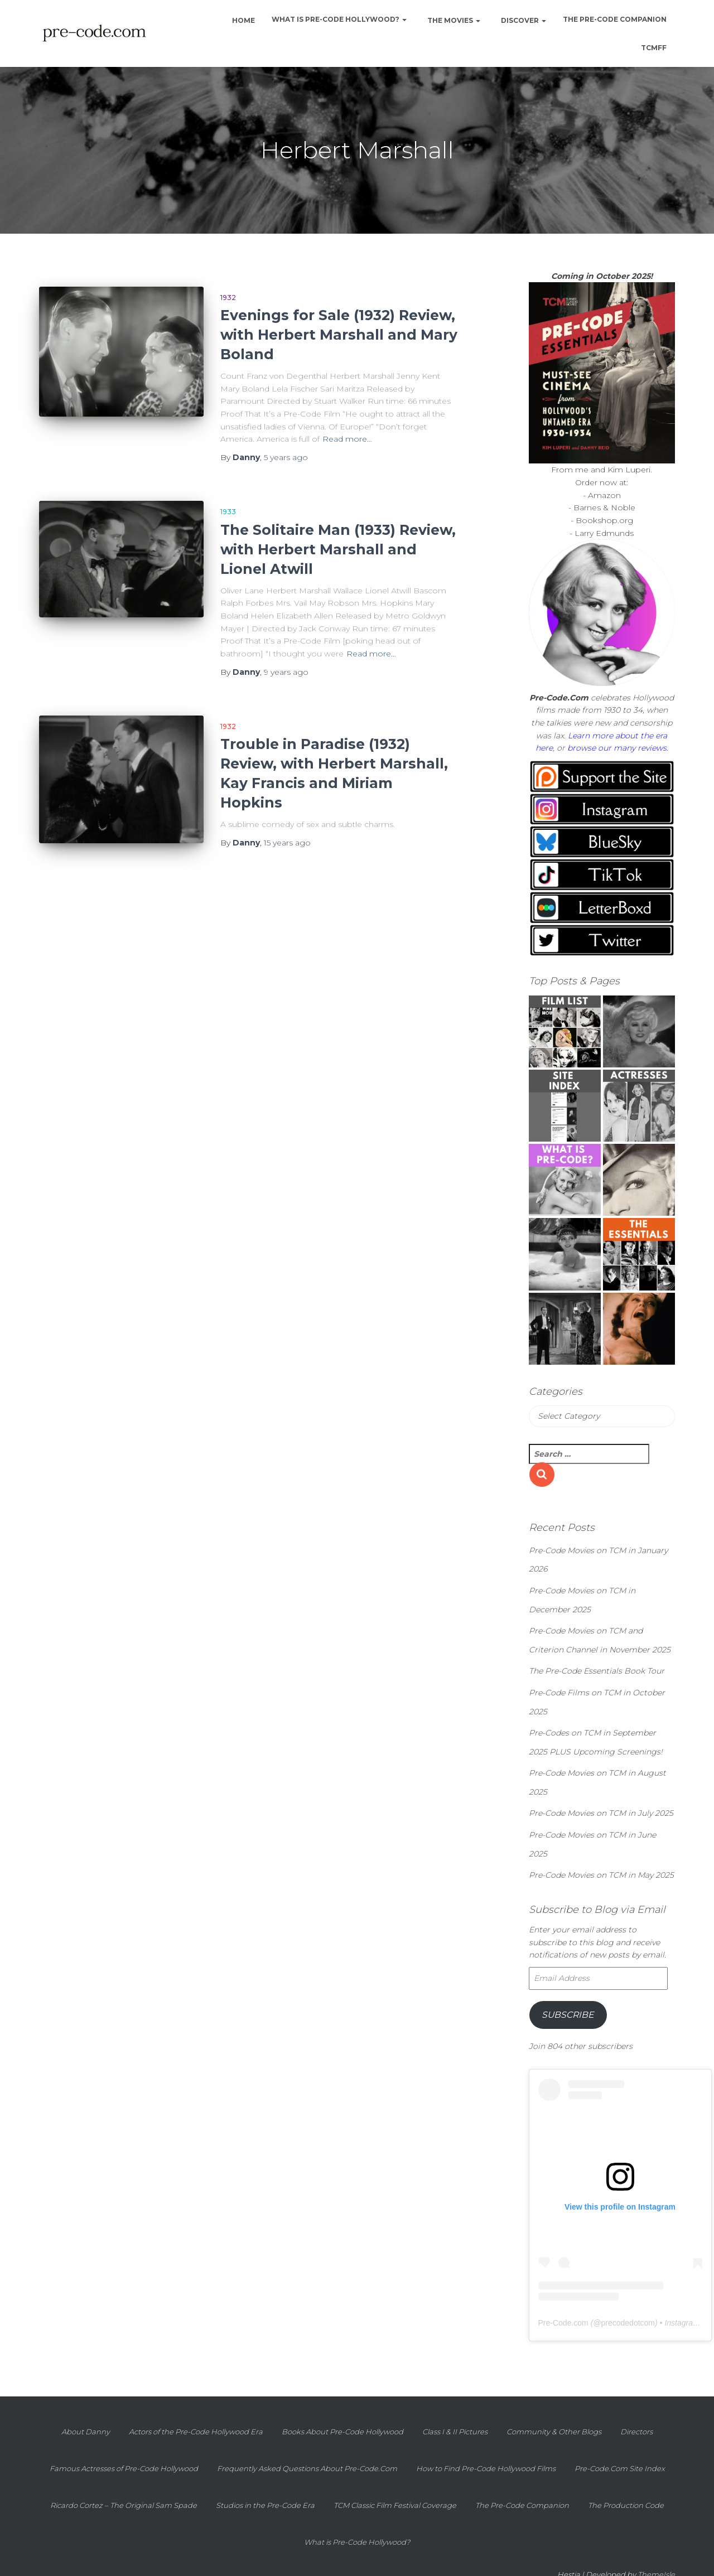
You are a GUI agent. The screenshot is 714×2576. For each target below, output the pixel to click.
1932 (228, 297)
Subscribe (568, 2014)
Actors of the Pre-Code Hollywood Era (196, 2431)
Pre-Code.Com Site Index (620, 2468)
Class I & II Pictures (455, 2431)
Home (242, 20)
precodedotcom (628, 2322)
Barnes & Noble (604, 507)
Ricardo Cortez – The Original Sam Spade (123, 2505)
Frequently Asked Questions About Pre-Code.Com (307, 2468)
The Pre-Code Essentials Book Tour (596, 1671)
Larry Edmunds (604, 533)
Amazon (604, 495)
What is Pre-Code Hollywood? (339, 19)
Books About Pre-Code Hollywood (342, 2431)
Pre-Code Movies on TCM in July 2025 (601, 1813)
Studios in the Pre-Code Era (265, 2505)
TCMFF (654, 48)
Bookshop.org (604, 520)
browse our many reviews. (617, 748)
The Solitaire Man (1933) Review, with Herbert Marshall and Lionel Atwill (338, 549)
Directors (636, 2431)
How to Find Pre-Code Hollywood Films (486, 2468)
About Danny (85, 2431)
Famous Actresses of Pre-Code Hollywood (124, 2468)
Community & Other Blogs (553, 2431)
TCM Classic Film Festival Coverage (395, 2505)
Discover (522, 20)
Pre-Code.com (563, 2322)
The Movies (453, 20)
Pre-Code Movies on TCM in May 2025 (601, 1875)
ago (286, 457)
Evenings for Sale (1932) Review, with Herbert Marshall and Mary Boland (338, 335)
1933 (228, 512)
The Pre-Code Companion (615, 19)
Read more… (347, 439)
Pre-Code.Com (558, 698)
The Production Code (626, 2505)
